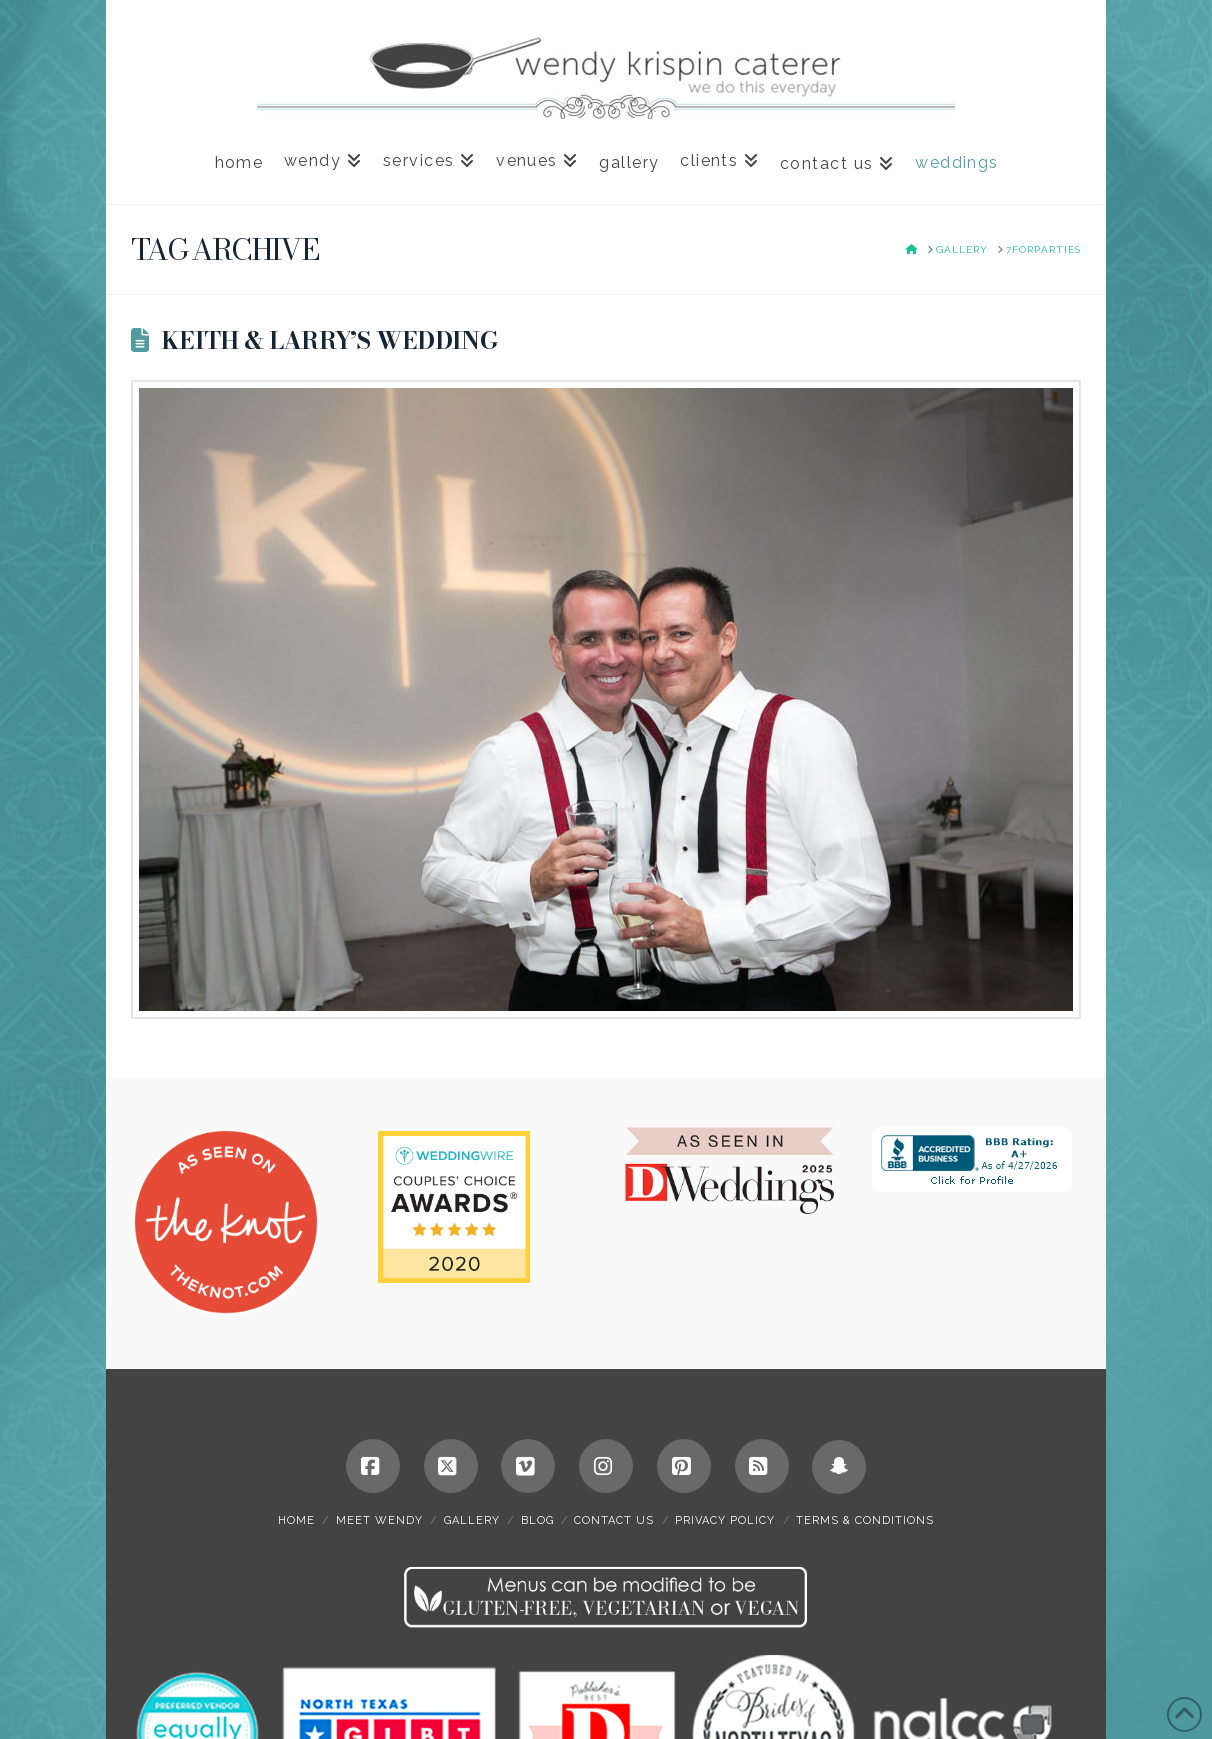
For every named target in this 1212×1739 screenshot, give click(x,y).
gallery (472, 1520)
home (296, 1520)
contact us (614, 1520)
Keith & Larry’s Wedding (329, 340)
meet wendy (379, 1520)
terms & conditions (865, 1520)
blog (537, 1520)
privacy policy (725, 1520)
